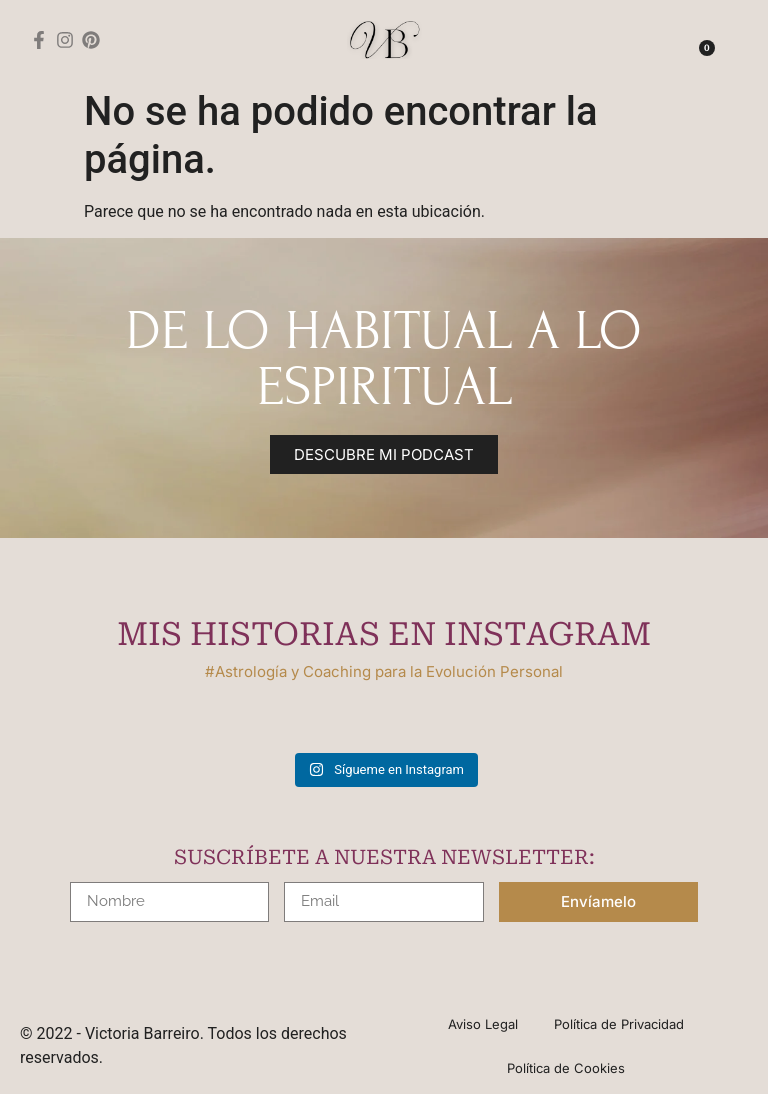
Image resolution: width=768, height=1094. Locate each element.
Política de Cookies (566, 1071)
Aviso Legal (481, 1025)
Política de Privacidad (621, 1025)
